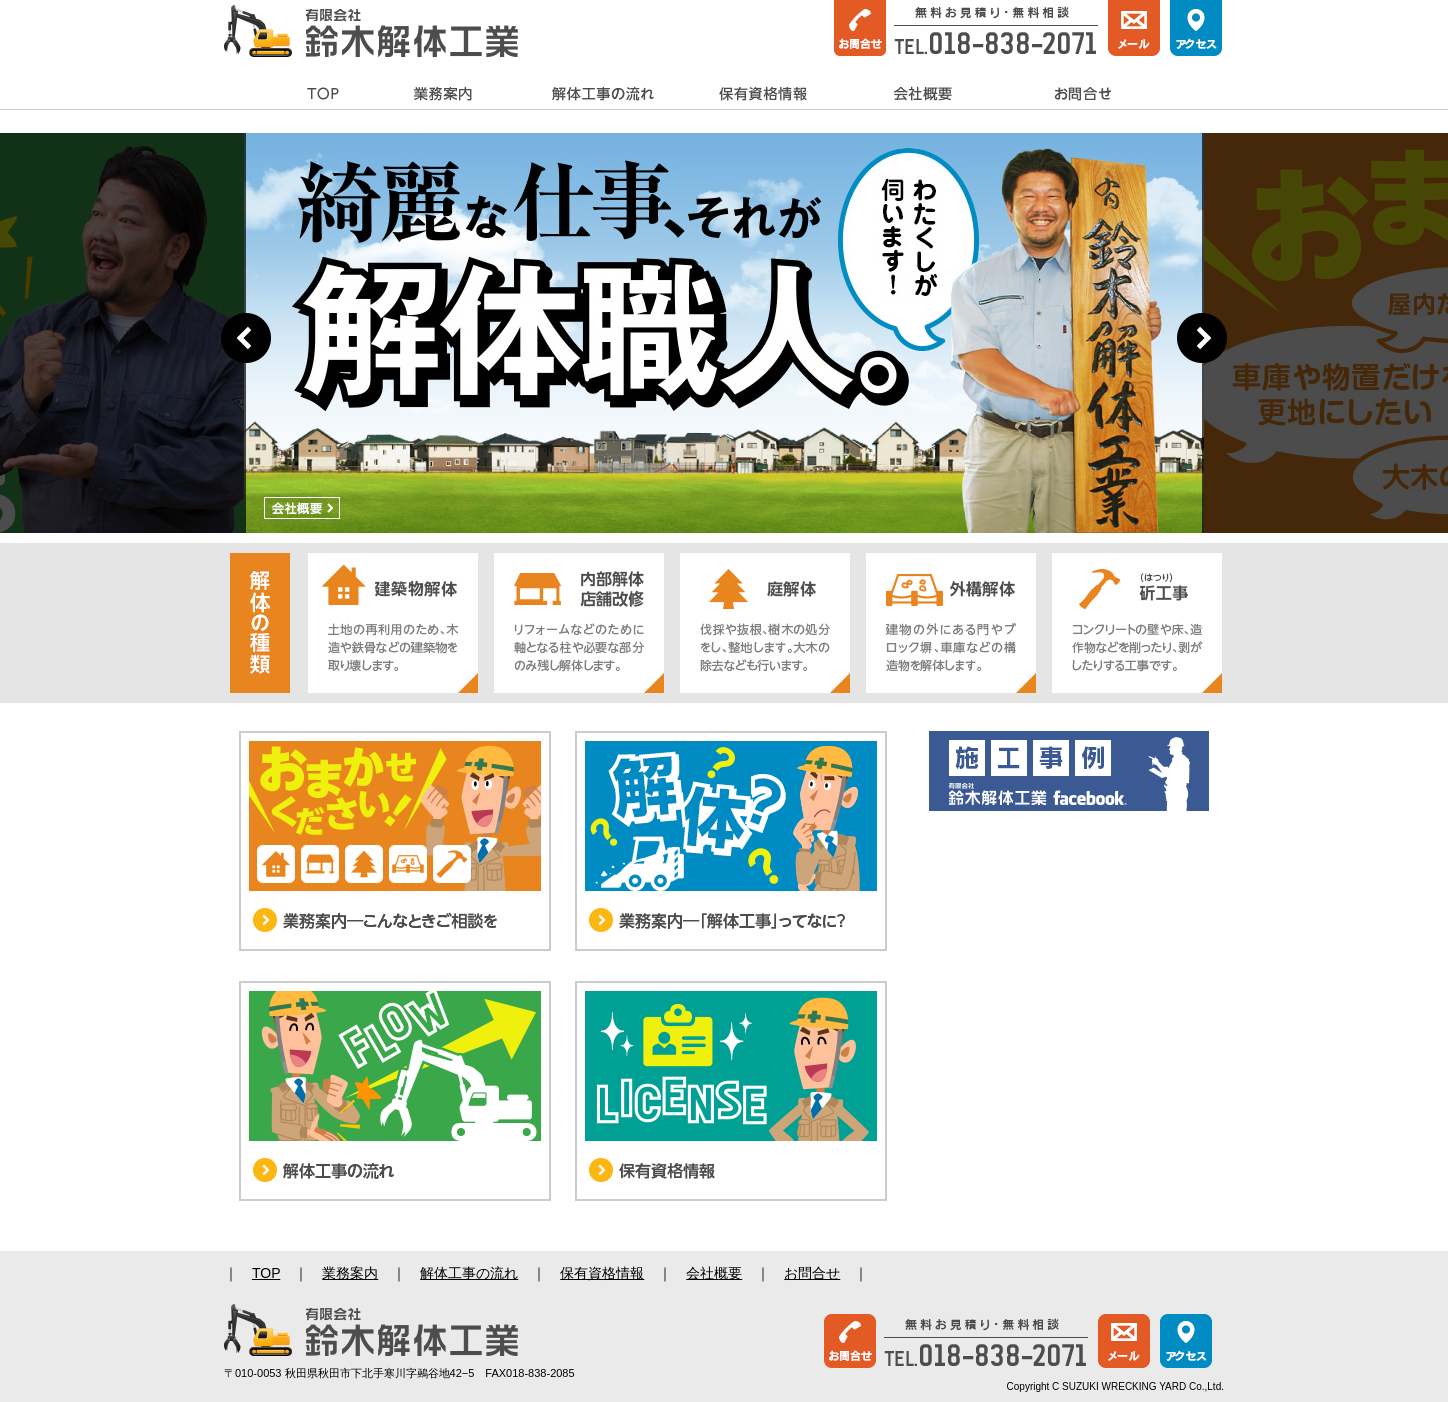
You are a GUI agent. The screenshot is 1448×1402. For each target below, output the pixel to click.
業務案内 (443, 95)
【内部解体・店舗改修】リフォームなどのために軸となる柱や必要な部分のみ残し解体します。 (579, 623)
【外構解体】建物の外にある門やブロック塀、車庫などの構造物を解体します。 (951, 623)
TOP (323, 95)
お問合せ (1083, 95)
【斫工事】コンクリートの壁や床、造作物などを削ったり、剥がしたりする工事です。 (1137, 623)
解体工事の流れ (603, 95)
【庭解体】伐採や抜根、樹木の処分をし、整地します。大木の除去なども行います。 (765, 623)
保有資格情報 (763, 95)
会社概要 (923, 95)
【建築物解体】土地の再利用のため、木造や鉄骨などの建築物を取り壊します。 (393, 623)
